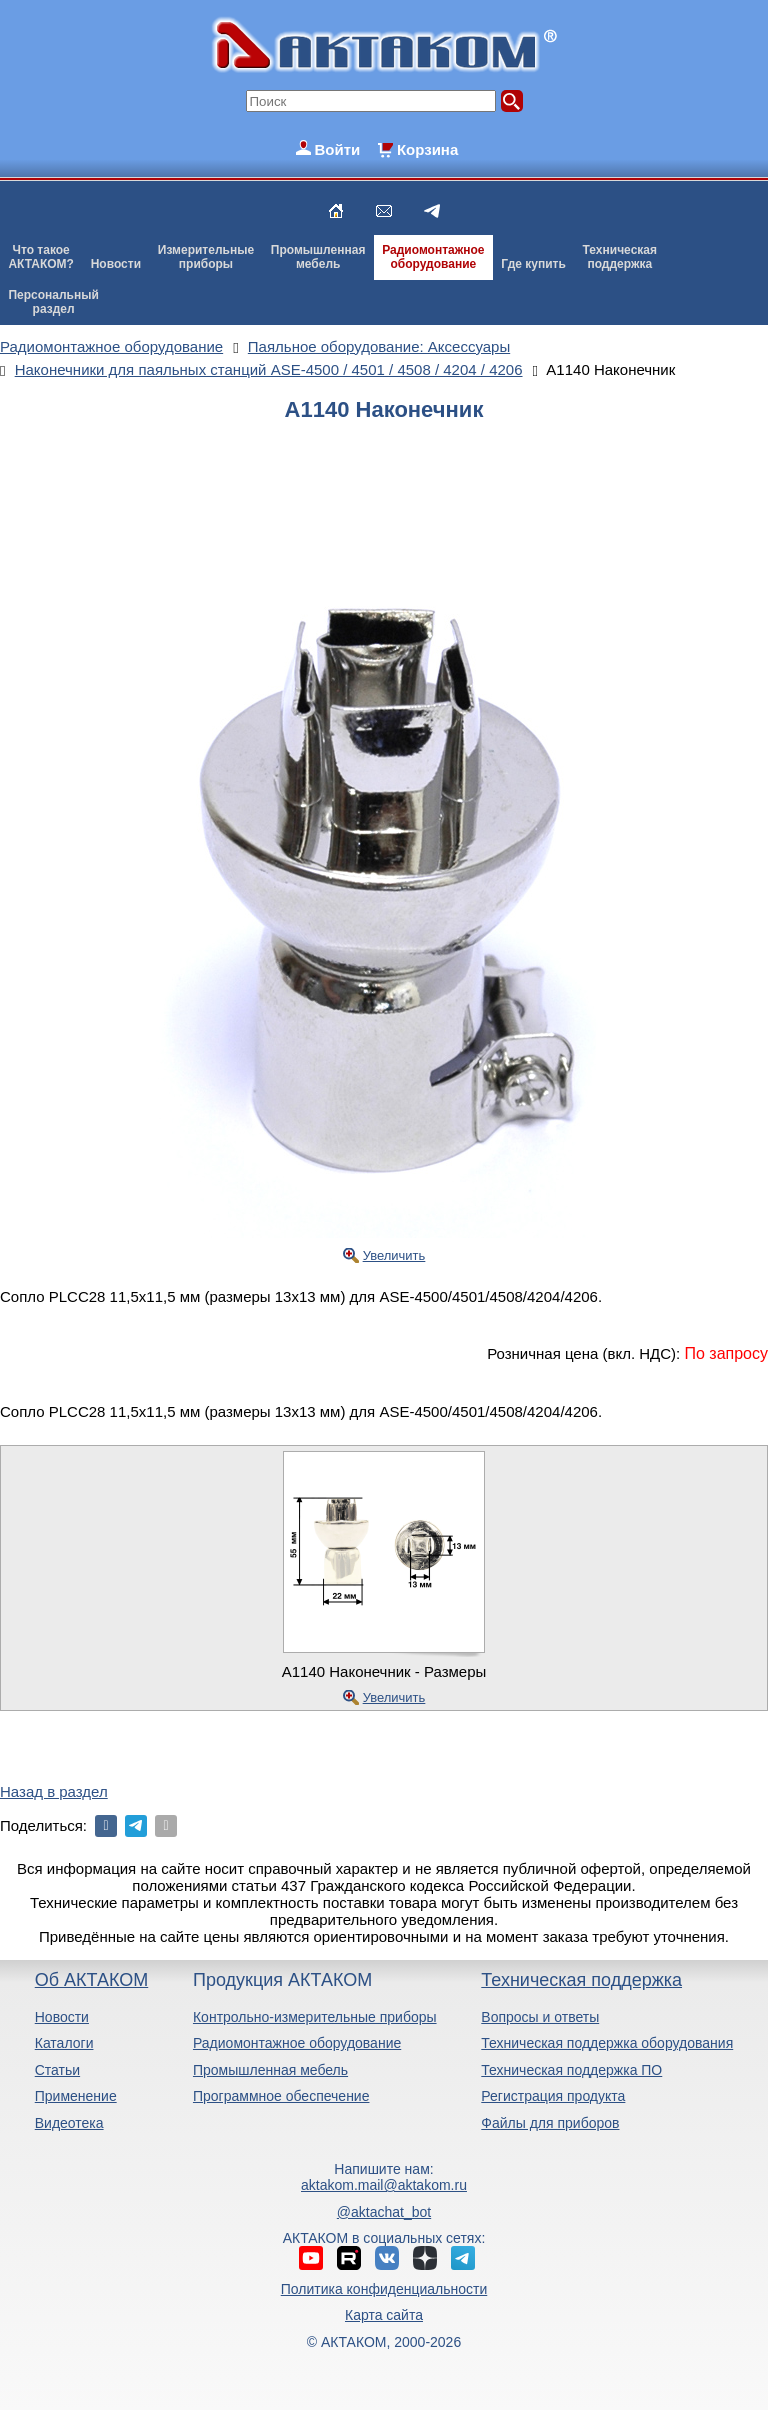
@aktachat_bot (384, 2212)
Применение (76, 2096)
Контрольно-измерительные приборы (315, 2017)
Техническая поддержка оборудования (607, 2043)
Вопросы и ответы (540, 2017)
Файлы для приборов (550, 2123)
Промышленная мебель (270, 2070)
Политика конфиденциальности (384, 2289)
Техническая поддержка (581, 1980)
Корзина (427, 149)
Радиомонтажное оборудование (297, 2043)
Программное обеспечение (281, 2096)
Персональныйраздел (53, 302)
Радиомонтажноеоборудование (433, 257)
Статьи (57, 2070)
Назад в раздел (54, 1791)
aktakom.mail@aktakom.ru (384, 2185)
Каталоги (64, 2043)
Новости (116, 264)
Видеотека (69, 2123)
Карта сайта (384, 2315)
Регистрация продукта (553, 2096)
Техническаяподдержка (620, 257)
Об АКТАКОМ (91, 1980)
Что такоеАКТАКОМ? (41, 257)
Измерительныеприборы (206, 257)
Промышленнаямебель (318, 257)
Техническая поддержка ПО (571, 2070)
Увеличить (394, 1255)
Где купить (533, 264)
